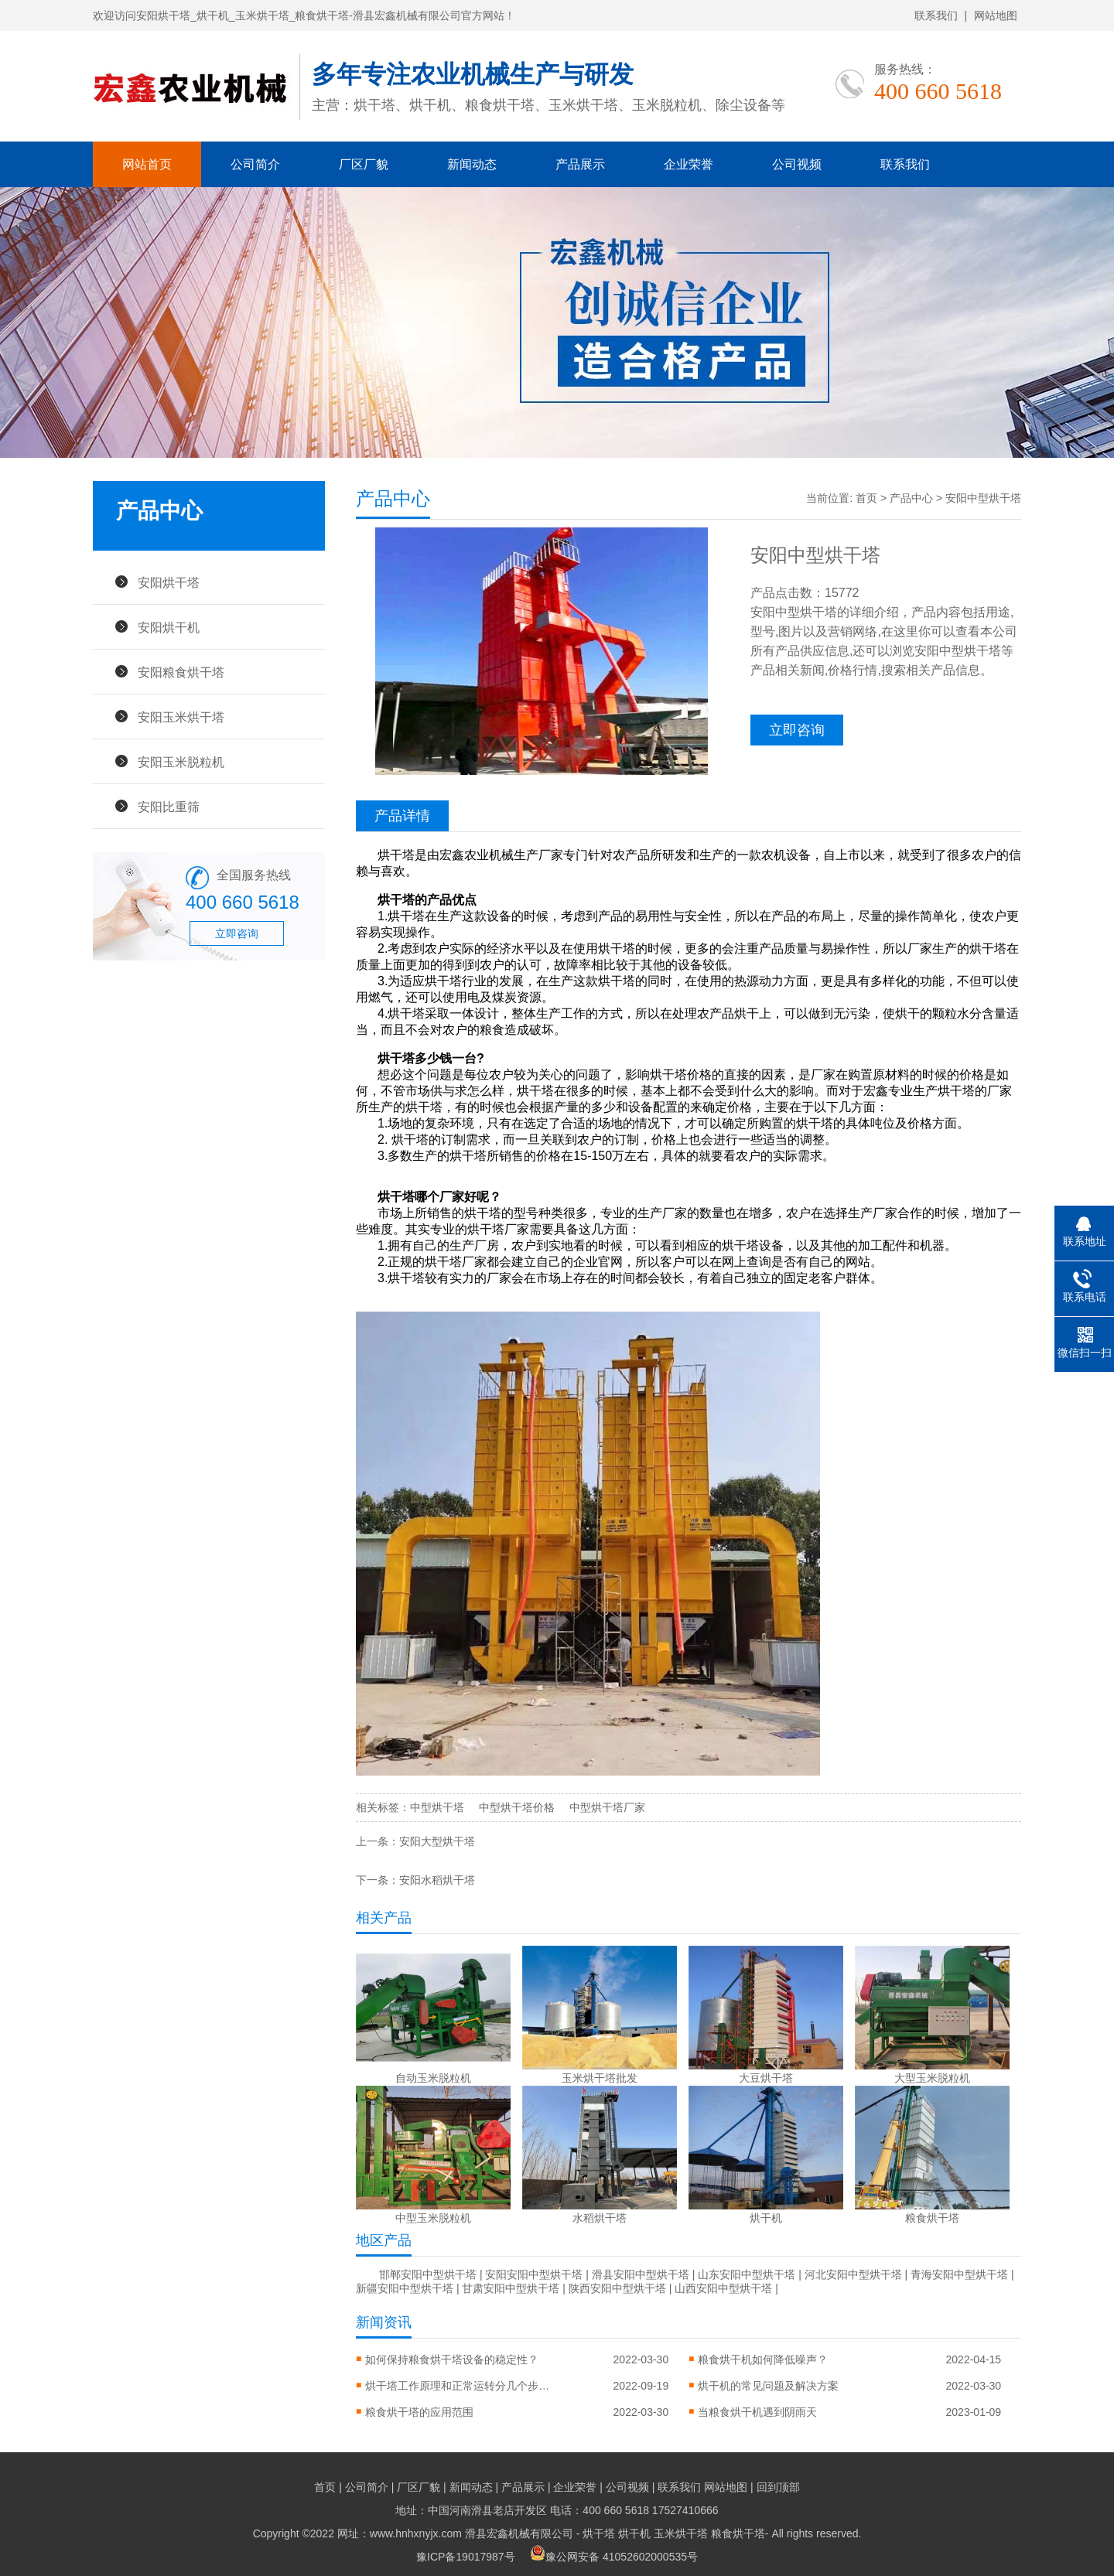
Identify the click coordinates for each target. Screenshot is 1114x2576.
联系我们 (936, 15)
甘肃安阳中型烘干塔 (510, 2288)
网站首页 (147, 164)
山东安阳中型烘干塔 (746, 2274)
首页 (866, 498)
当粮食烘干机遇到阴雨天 (757, 2412)
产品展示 (580, 164)
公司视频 (797, 164)
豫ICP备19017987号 (465, 2556)
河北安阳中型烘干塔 (853, 2274)
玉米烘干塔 (681, 2533)
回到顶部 (778, 2487)
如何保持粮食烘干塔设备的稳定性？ (451, 2359)
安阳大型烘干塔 (437, 1841)
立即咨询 (236, 933)
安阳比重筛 (169, 807)
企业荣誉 (688, 164)
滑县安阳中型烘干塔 (640, 2274)
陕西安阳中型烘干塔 (617, 2288)
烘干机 (634, 2533)
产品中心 (911, 498)
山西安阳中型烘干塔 (723, 2288)
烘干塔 (599, 2533)
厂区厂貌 (363, 164)
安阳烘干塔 (169, 582)
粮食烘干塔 (738, 2533)
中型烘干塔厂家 (607, 1807)
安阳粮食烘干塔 (181, 672)
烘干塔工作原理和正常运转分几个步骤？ (458, 2386)
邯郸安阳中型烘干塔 (428, 2274)
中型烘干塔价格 (517, 1807)
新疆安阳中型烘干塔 (404, 2288)
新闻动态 (472, 164)
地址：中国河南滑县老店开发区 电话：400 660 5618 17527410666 (556, 2510)
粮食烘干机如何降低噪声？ (763, 2359)
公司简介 (255, 164)
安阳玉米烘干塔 (181, 717)
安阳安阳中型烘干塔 (534, 2274)
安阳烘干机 (169, 627)
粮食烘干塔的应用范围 (419, 2412)
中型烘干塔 (437, 1807)
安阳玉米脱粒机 (181, 762)
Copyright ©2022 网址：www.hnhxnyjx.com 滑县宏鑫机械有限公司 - (418, 2533)
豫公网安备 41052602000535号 (614, 2556)
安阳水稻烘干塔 (437, 1880)
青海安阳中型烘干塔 (959, 2274)
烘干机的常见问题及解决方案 (768, 2386)
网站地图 (995, 15)
